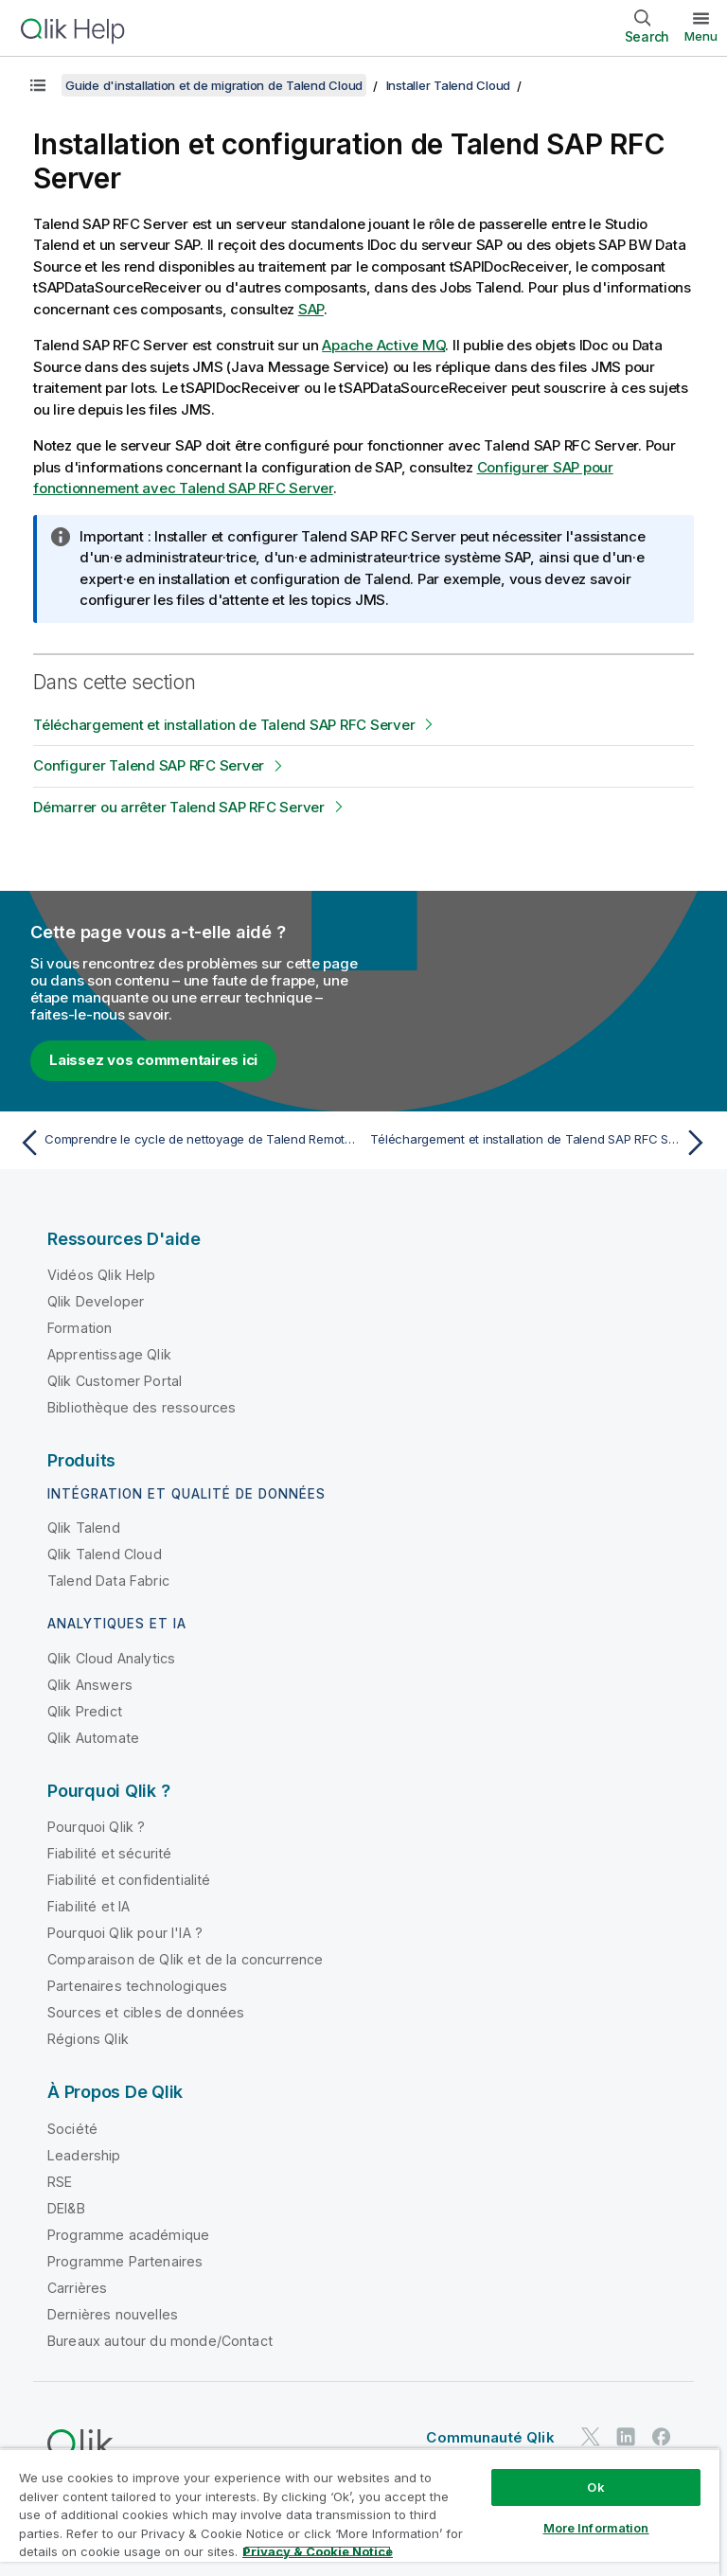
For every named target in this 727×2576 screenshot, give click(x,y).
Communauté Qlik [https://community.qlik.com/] (490, 2437)
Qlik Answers (90, 1685)
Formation (79, 1328)
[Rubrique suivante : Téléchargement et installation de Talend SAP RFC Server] (541, 1142)
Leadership (84, 2155)
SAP (311, 309)
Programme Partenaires (125, 2261)
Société (72, 2129)
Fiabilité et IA (88, 1906)
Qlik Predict (84, 1711)
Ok (595, 2487)
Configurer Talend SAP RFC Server (148, 765)
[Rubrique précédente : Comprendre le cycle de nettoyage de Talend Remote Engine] (185, 1142)
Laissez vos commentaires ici (153, 1060)
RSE (59, 2182)
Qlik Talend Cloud (104, 1554)
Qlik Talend (83, 1527)
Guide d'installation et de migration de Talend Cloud (214, 85)
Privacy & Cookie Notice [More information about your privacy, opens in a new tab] (317, 2551)
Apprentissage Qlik (109, 1354)
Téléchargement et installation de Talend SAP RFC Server (224, 725)
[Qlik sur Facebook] (661, 2436)
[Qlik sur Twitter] (590, 2436)
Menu (701, 36)
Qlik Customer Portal (114, 1381)
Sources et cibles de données (145, 2012)
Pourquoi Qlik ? (96, 1827)
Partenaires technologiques (137, 1986)
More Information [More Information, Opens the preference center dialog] (596, 2527)
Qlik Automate (93, 1738)
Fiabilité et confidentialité (128, 1880)
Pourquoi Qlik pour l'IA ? (125, 1933)
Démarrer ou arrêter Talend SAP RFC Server (179, 807)
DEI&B (66, 2208)
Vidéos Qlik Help (101, 1275)
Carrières (77, 2288)
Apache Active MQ (383, 345)
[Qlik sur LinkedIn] (626, 2436)
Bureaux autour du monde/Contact (160, 2341)
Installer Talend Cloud (448, 85)
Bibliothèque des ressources (141, 1407)
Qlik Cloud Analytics (111, 1658)
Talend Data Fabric (108, 1580)
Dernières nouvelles (112, 2314)
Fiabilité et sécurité (109, 1853)
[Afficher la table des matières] (38, 85)
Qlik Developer (95, 1301)
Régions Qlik (88, 2039)
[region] (359, 2512)
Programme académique (128, 2235)
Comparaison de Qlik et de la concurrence (185, 1959)
